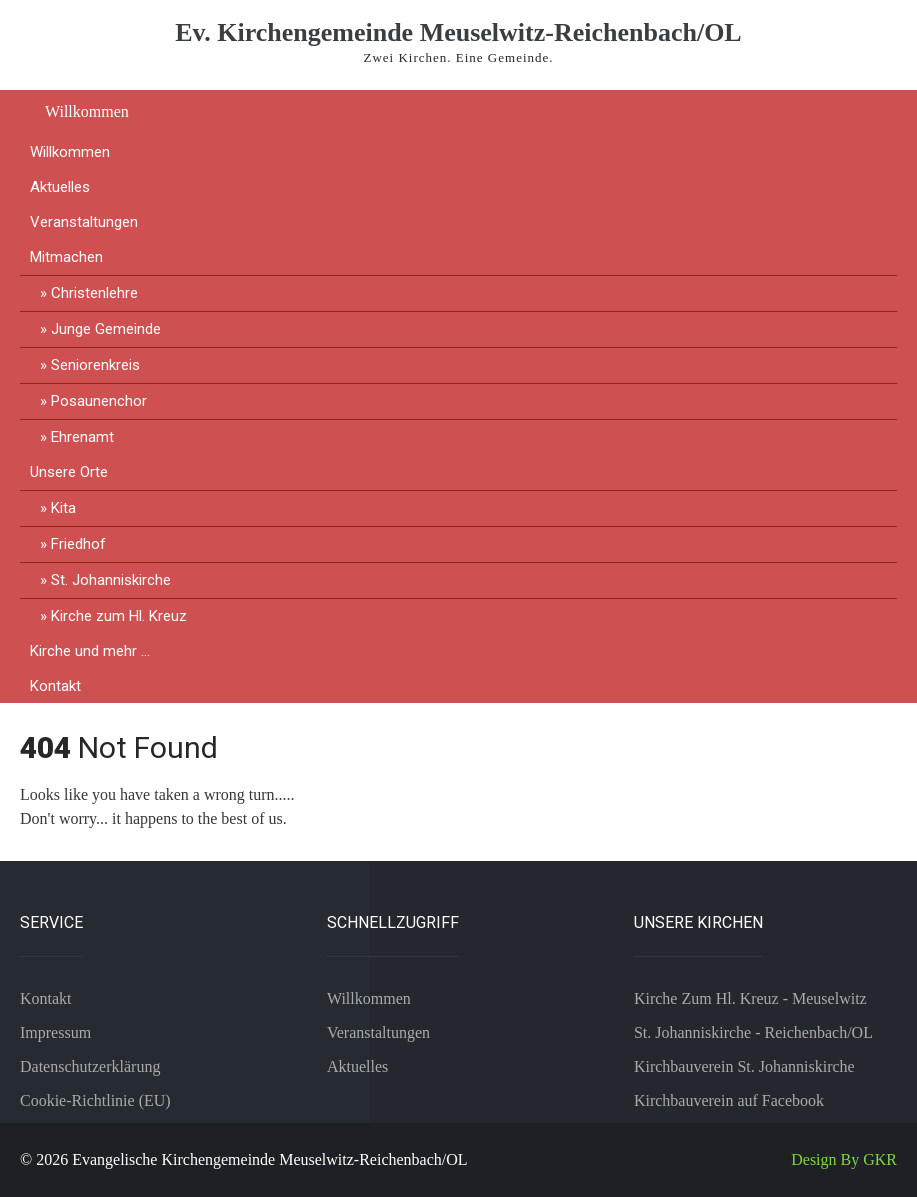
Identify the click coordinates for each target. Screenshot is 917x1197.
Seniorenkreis (95, 365)
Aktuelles (60, 187)
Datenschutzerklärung (90, 1066)
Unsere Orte (69, 472)
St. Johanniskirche (111, 580)
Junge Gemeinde (106, 329)
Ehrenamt (82, 437)
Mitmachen (66, 257)
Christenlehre (94, 293)
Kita (63, 508)
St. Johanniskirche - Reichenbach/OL (753, 1032)
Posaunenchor (99, 401)
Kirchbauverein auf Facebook (729, 1100)
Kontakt (55, 686)
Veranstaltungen (84, 222)
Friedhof (78, 544)
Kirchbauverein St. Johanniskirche (744, 1066)
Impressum (55, 1032)
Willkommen (87, 111)
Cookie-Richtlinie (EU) (95, 1100)
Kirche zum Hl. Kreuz (119, 616)
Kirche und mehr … (90, 651)
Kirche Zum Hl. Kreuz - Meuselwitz (750, 998)
